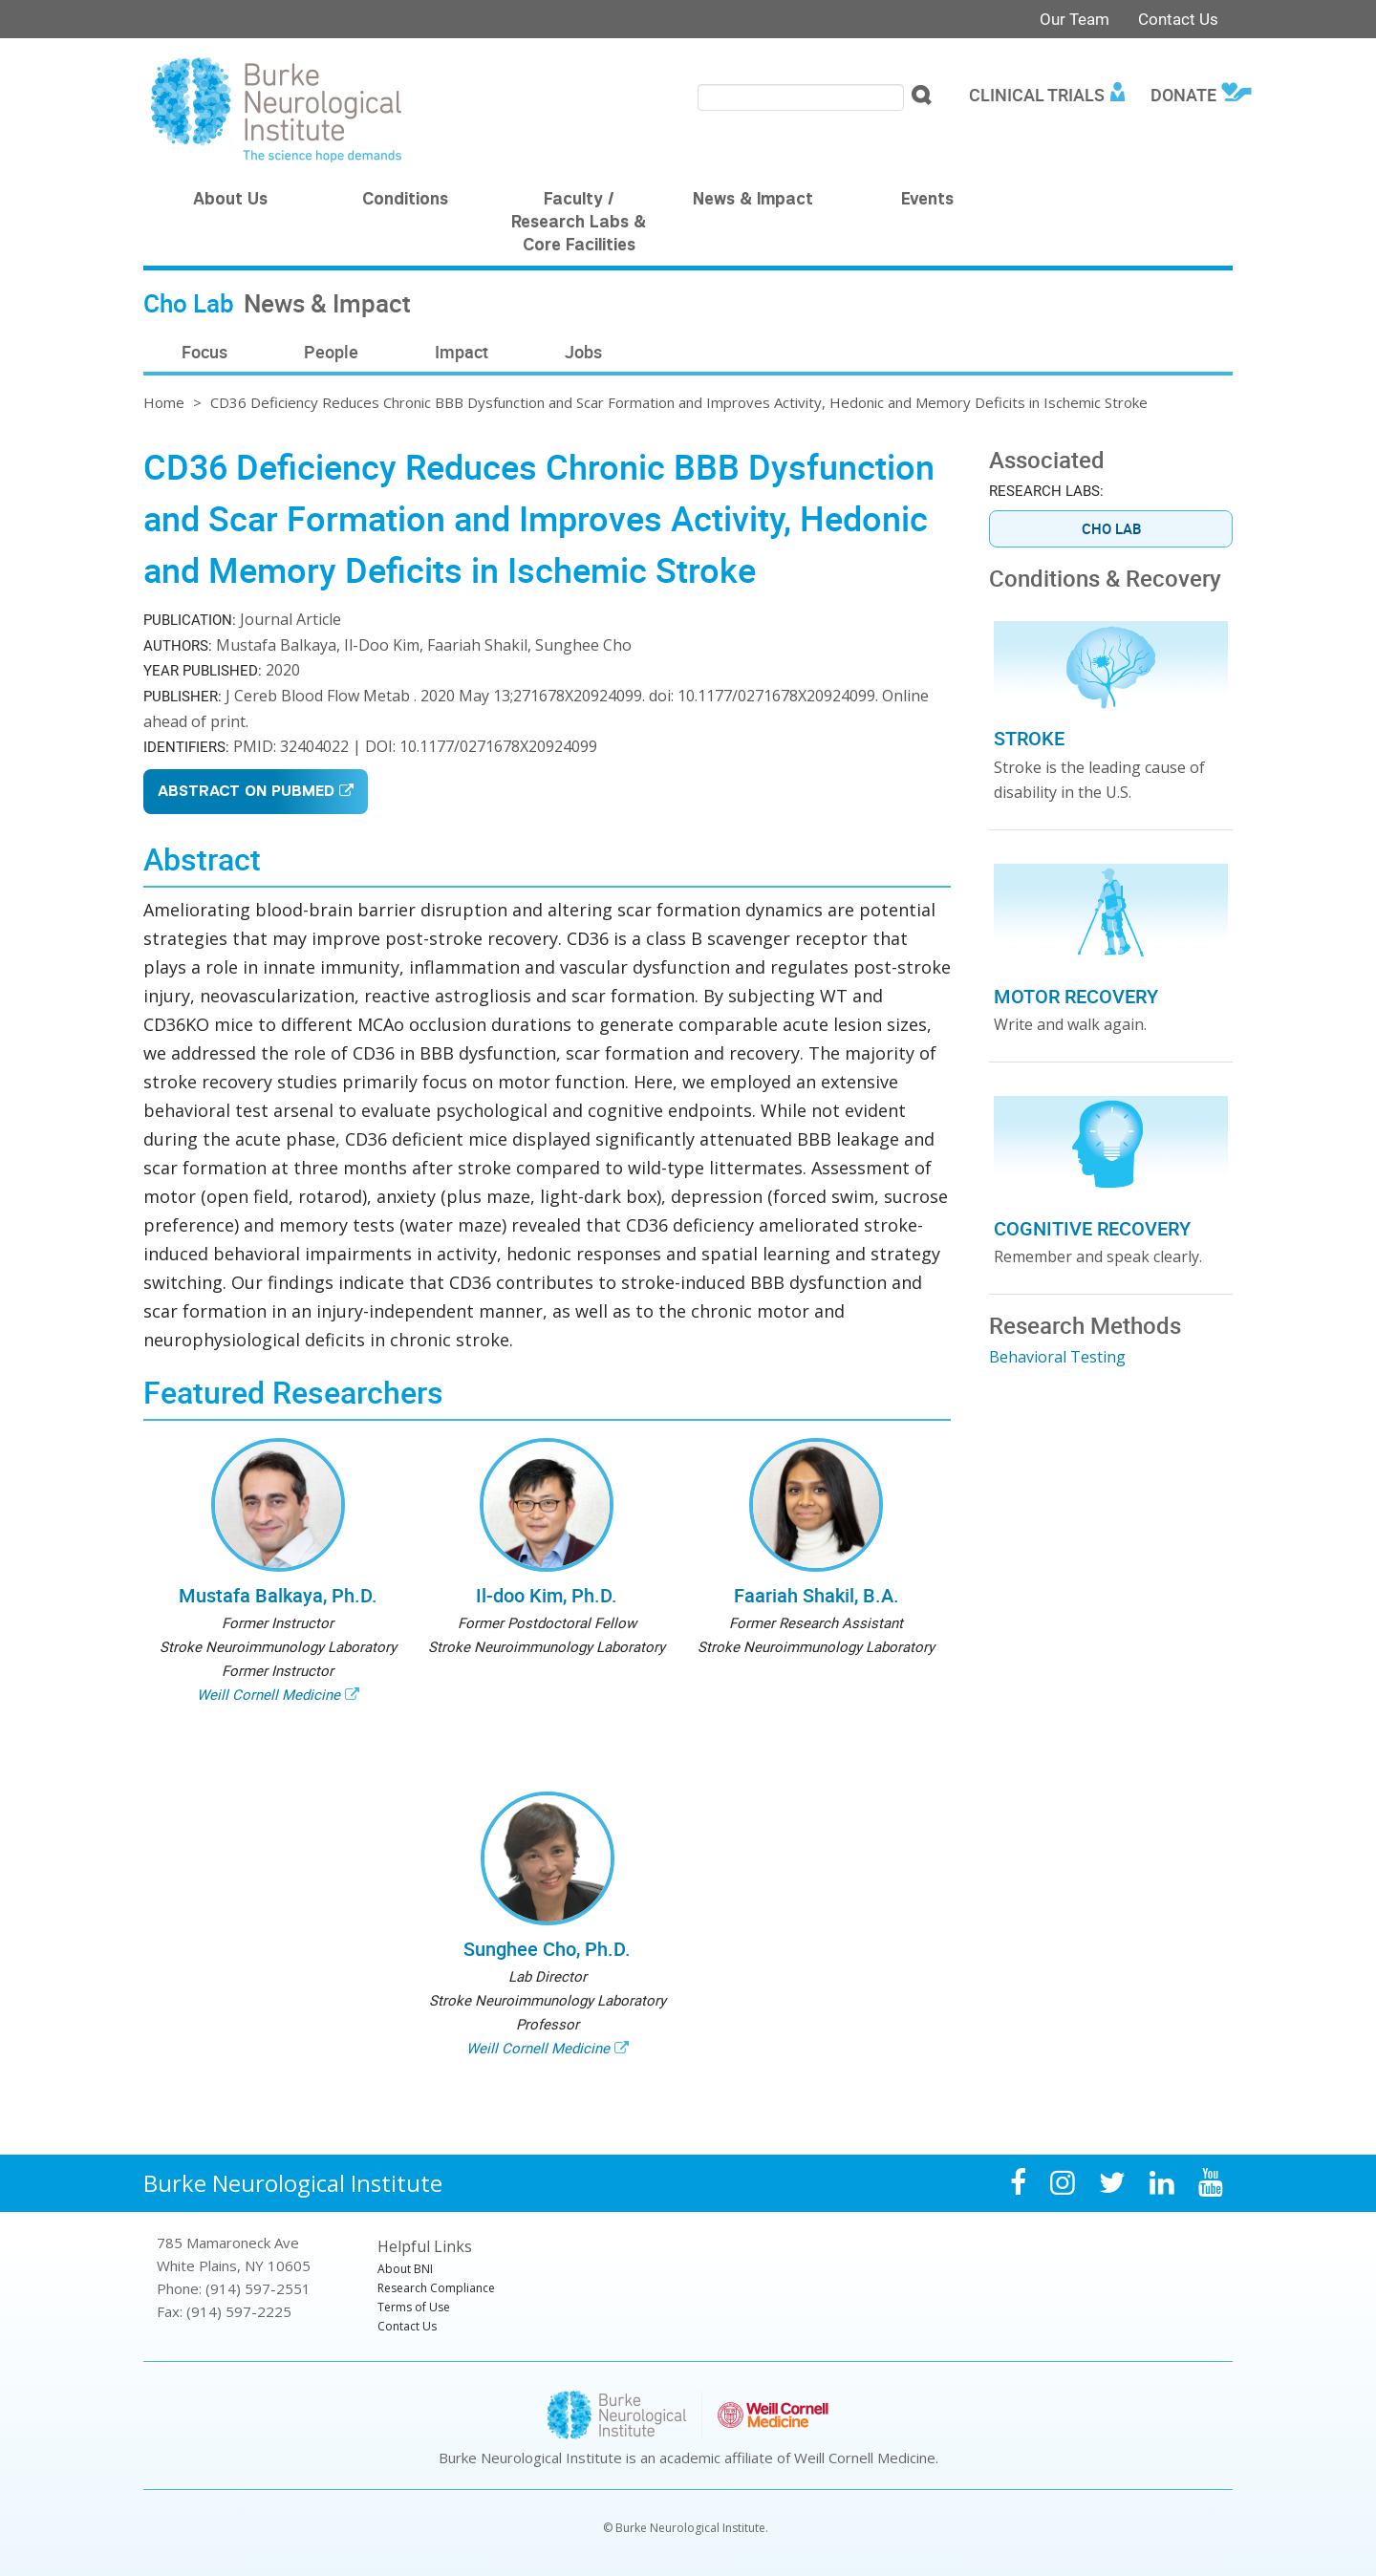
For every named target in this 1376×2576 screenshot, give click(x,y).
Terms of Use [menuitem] (413, 2307)
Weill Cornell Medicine (268, 1694)
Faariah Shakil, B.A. (816, 1595)
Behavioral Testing (1057, 1356)
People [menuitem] (331, 351)
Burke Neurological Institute (292, 2183)
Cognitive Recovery (1092, 1228)
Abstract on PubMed (246, 792)
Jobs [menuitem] (583, 351)
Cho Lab (1111, 528)
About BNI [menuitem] (405, 2269)
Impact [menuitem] (461, 351)
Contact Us (1178, 19)
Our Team (1074, 19)
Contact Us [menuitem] (407, 2326)
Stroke (1029, 738)
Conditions (405, 200)
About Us (230, 200)
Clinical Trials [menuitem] (1037, 94)
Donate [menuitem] (1183, 94)
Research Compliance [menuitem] (436, 2288)
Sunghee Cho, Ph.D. (547, 1949)
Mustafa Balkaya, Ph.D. (278, 1595)
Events (927, 200)
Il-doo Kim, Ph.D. (546, 1595)
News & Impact (753, 200)
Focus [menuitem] (204, 351)
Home (163, 402)
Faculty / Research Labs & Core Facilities (578, 223)
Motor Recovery (1076, 996)
